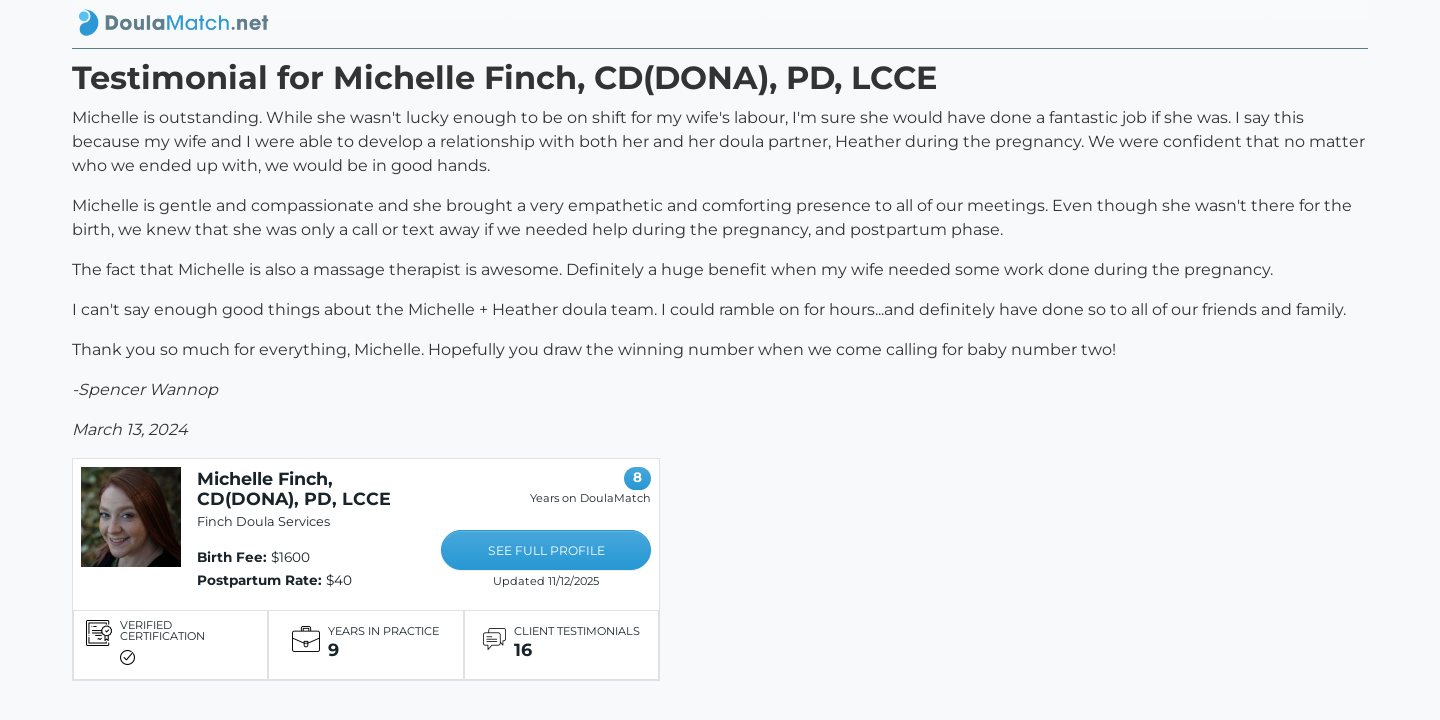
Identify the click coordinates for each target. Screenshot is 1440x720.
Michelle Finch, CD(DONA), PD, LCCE (294, 488)
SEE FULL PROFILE (546, 550)
